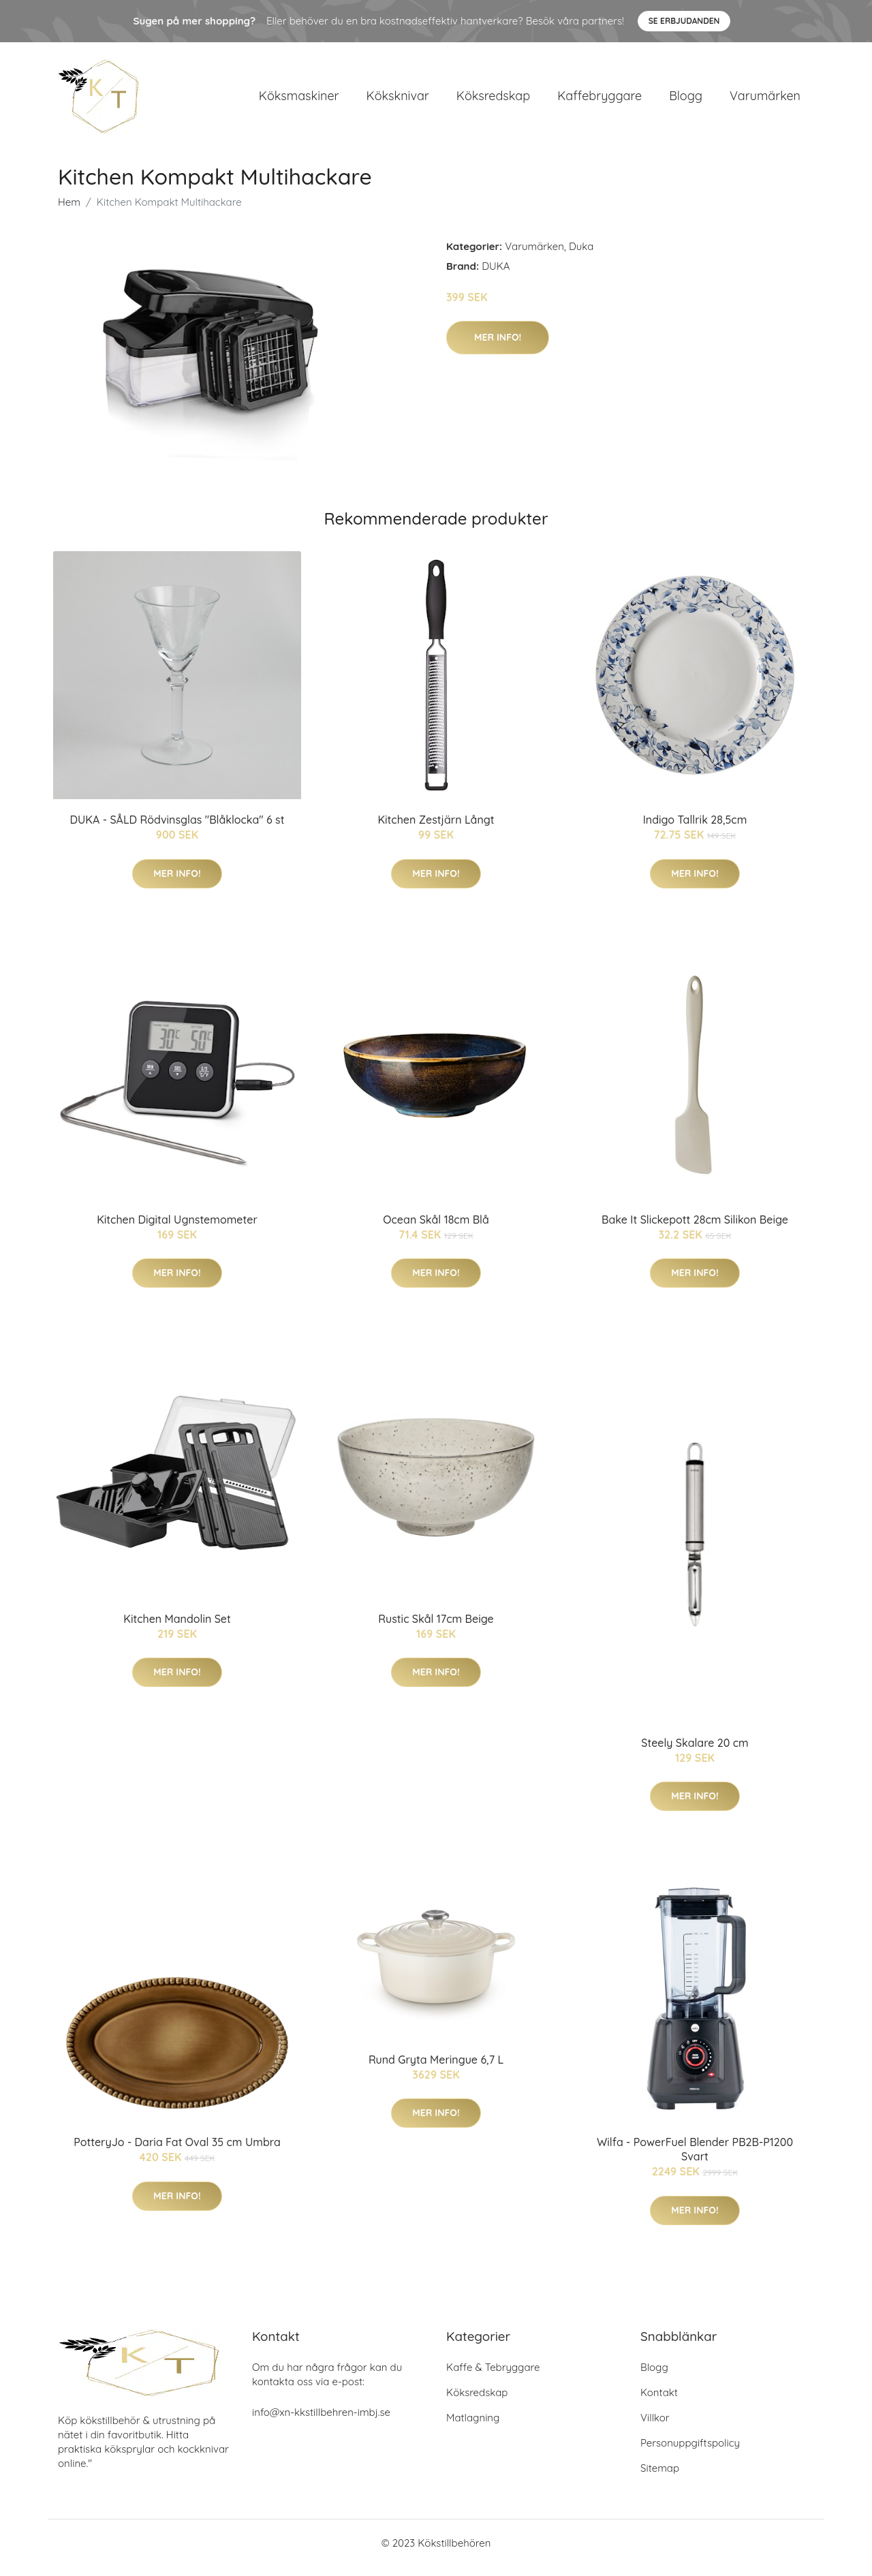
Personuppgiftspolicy (690, 2452)
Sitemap (659, 2477)
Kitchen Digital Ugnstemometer (177, 1229)
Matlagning (472, 2427)
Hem (69, 211)
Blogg (685, 100)
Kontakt (659, 2401)
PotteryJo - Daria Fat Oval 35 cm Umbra (177, 2151)
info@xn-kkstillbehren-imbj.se (321, 2421)
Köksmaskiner (299, 100)
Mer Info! (497, 347)
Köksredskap (493, 100)
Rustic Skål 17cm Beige (435, 1628)
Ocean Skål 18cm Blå (436, 1229)
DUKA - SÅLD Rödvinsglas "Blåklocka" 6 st (176, 829)
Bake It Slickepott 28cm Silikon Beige (695, 1229)
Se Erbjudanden (684, 21)
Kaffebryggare (599, 100)
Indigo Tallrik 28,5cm (695, 829)
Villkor (655, 2427)
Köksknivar (398, 100)
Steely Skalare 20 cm (694, 1752)
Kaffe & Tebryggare (493, 2376)
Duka (581, 255)
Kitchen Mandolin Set (177, 1628)
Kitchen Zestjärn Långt (435, 829)
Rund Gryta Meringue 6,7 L (436, 2069)
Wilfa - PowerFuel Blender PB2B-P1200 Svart (695, 2159)
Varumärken (765, 100)
